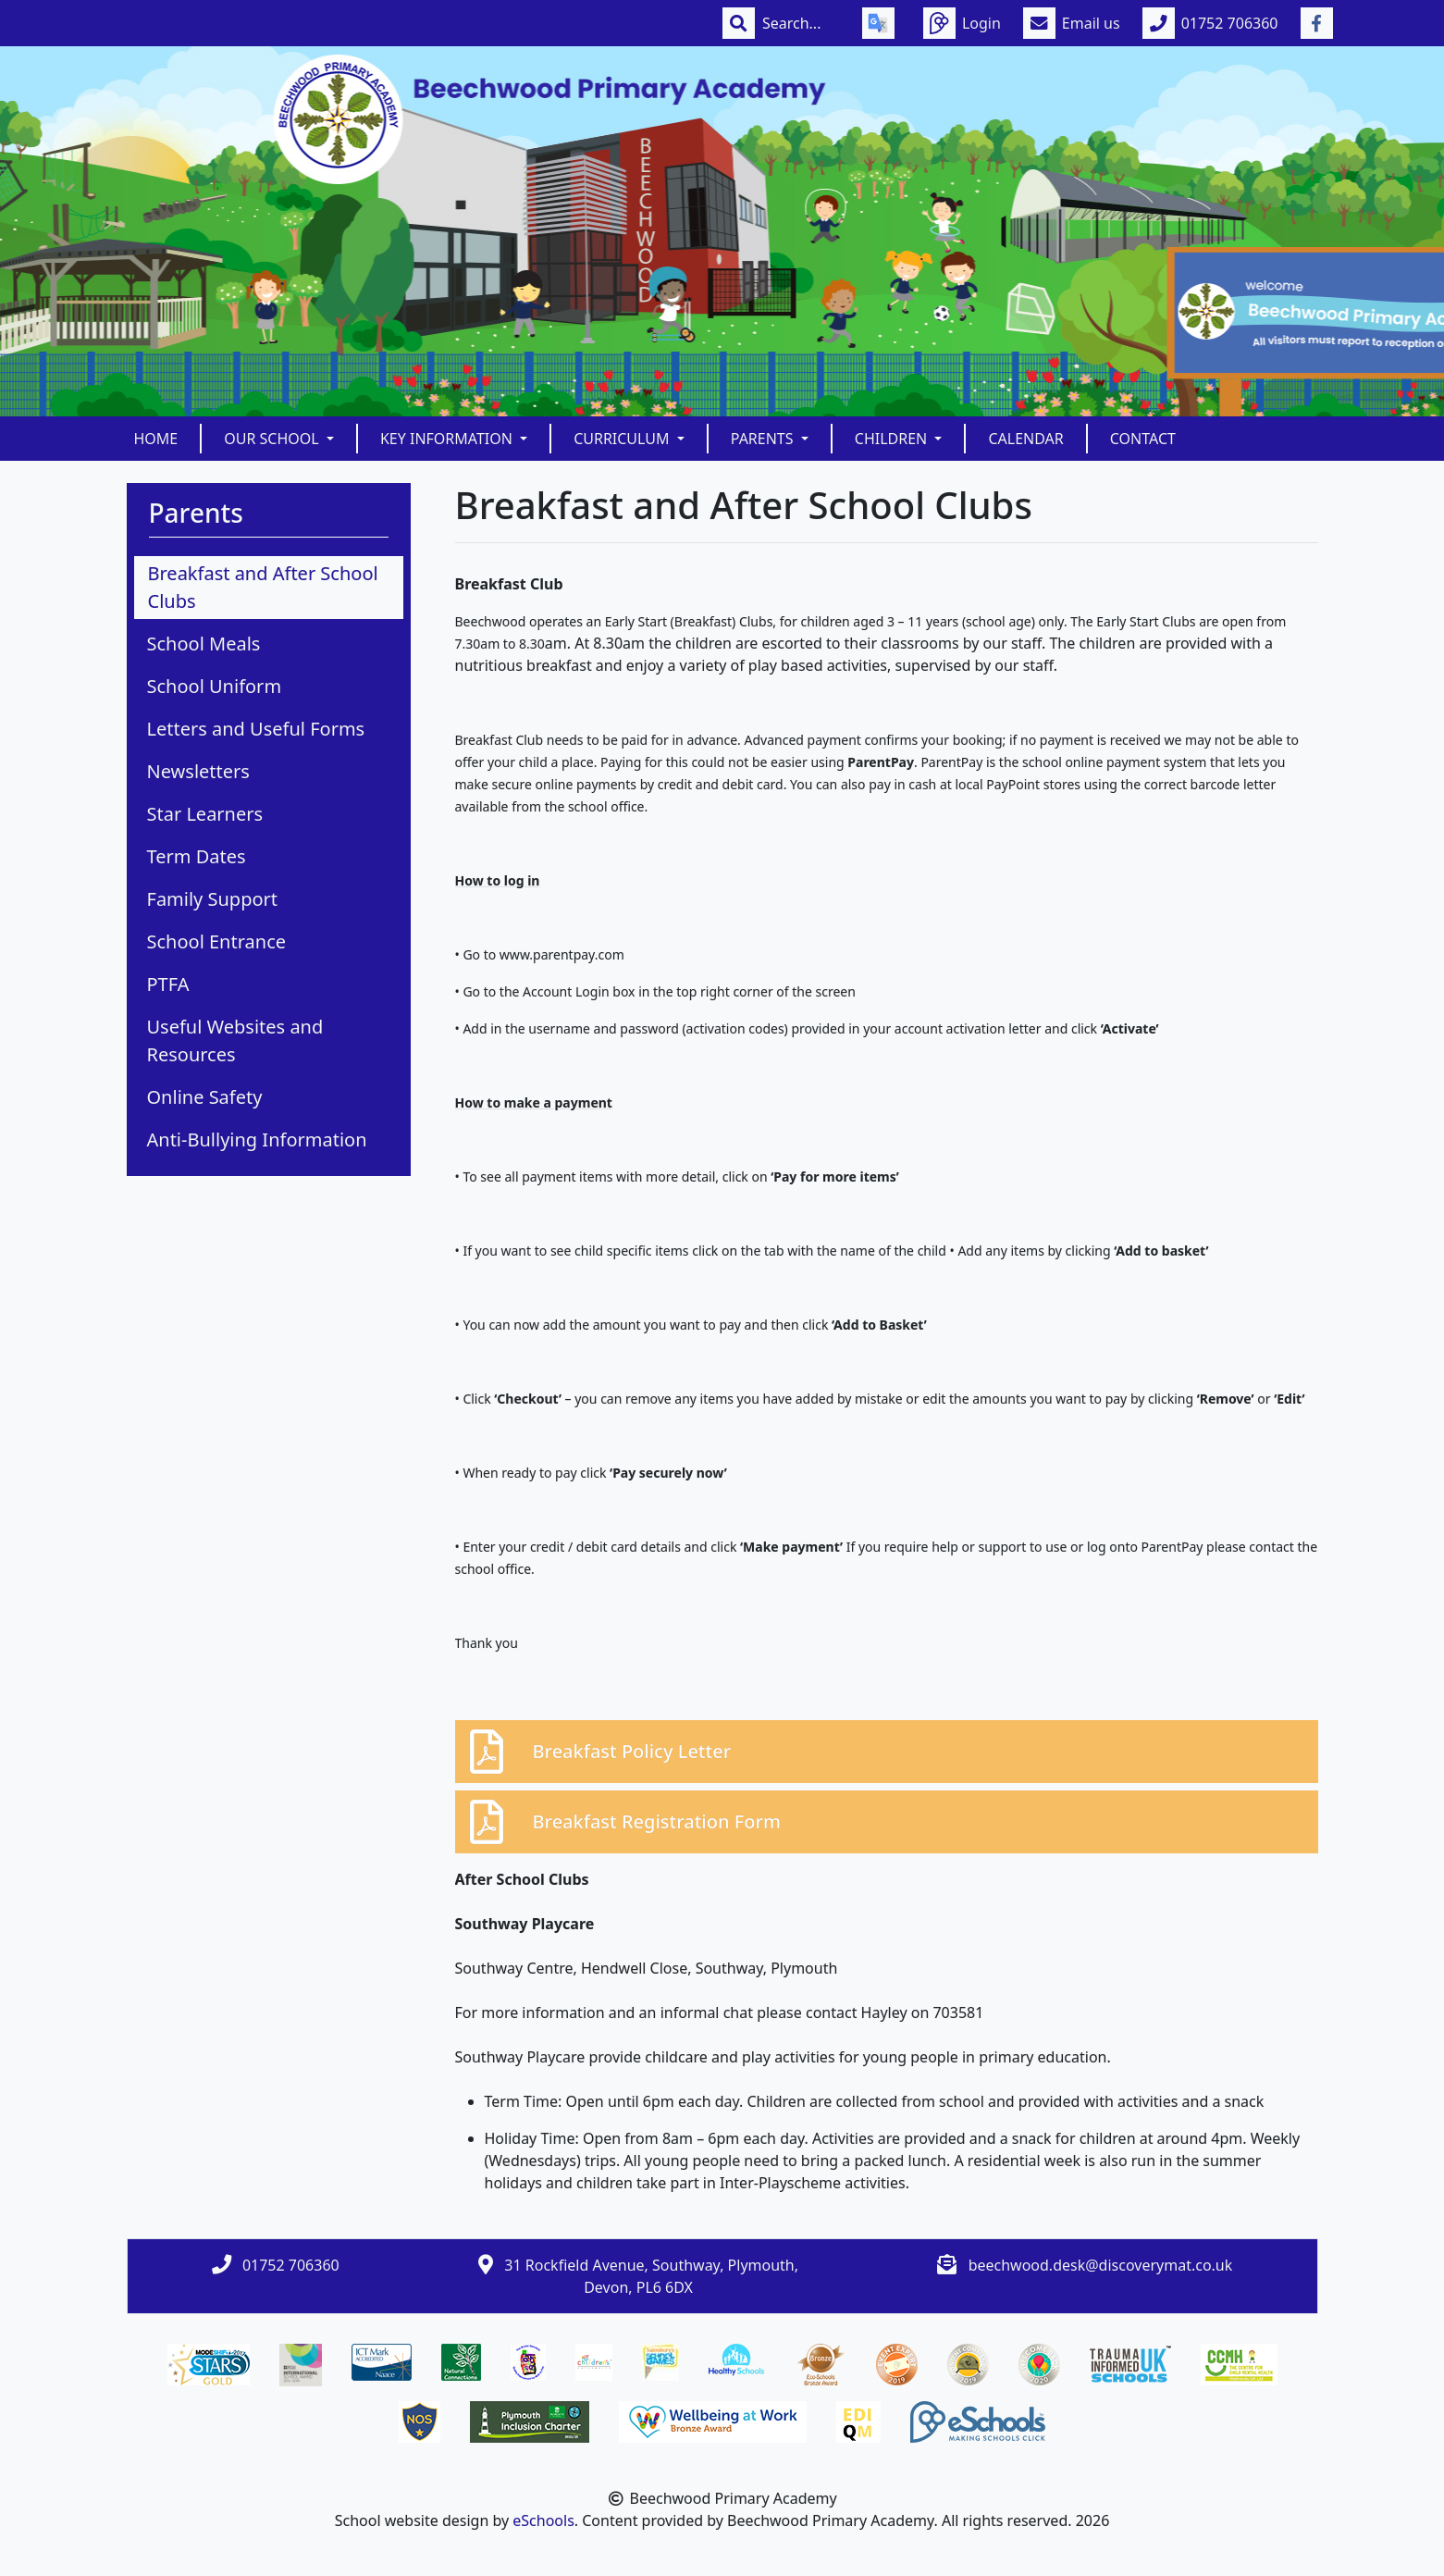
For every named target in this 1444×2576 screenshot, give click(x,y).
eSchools (543, 2520)
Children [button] (893, 438)
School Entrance (217, 941)
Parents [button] (764, 438)
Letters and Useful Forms (256, 728)
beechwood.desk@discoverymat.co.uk (1101, 2265)
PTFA (168, 984)
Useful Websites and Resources (235, 1040)
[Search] (801, 23)
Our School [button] (273, 438)
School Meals (204, 643)
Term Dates (196, 856)
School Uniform (214, 686)
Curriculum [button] (623, 438)
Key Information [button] (448, 438)
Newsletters (198, 771)
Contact (1143, 438)
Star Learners (205, 813)
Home (156, 438)
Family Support (212, 898)
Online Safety (205, 1096)
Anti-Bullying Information (257, 1139)
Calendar (1025, 438)
